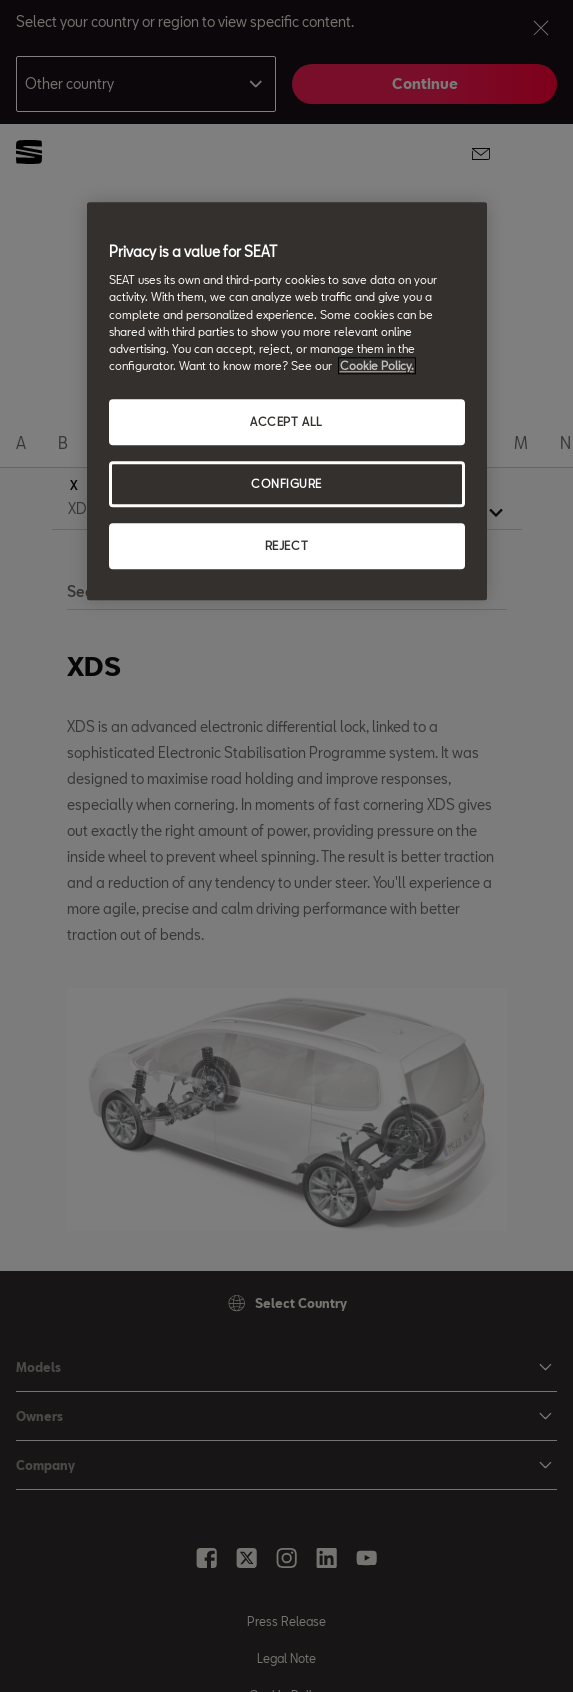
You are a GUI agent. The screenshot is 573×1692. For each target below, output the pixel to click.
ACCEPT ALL (286, 421)
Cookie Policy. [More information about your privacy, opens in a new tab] (377, 365)
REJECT (286, 545)
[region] (287, 401)
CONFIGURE (286, 483)
